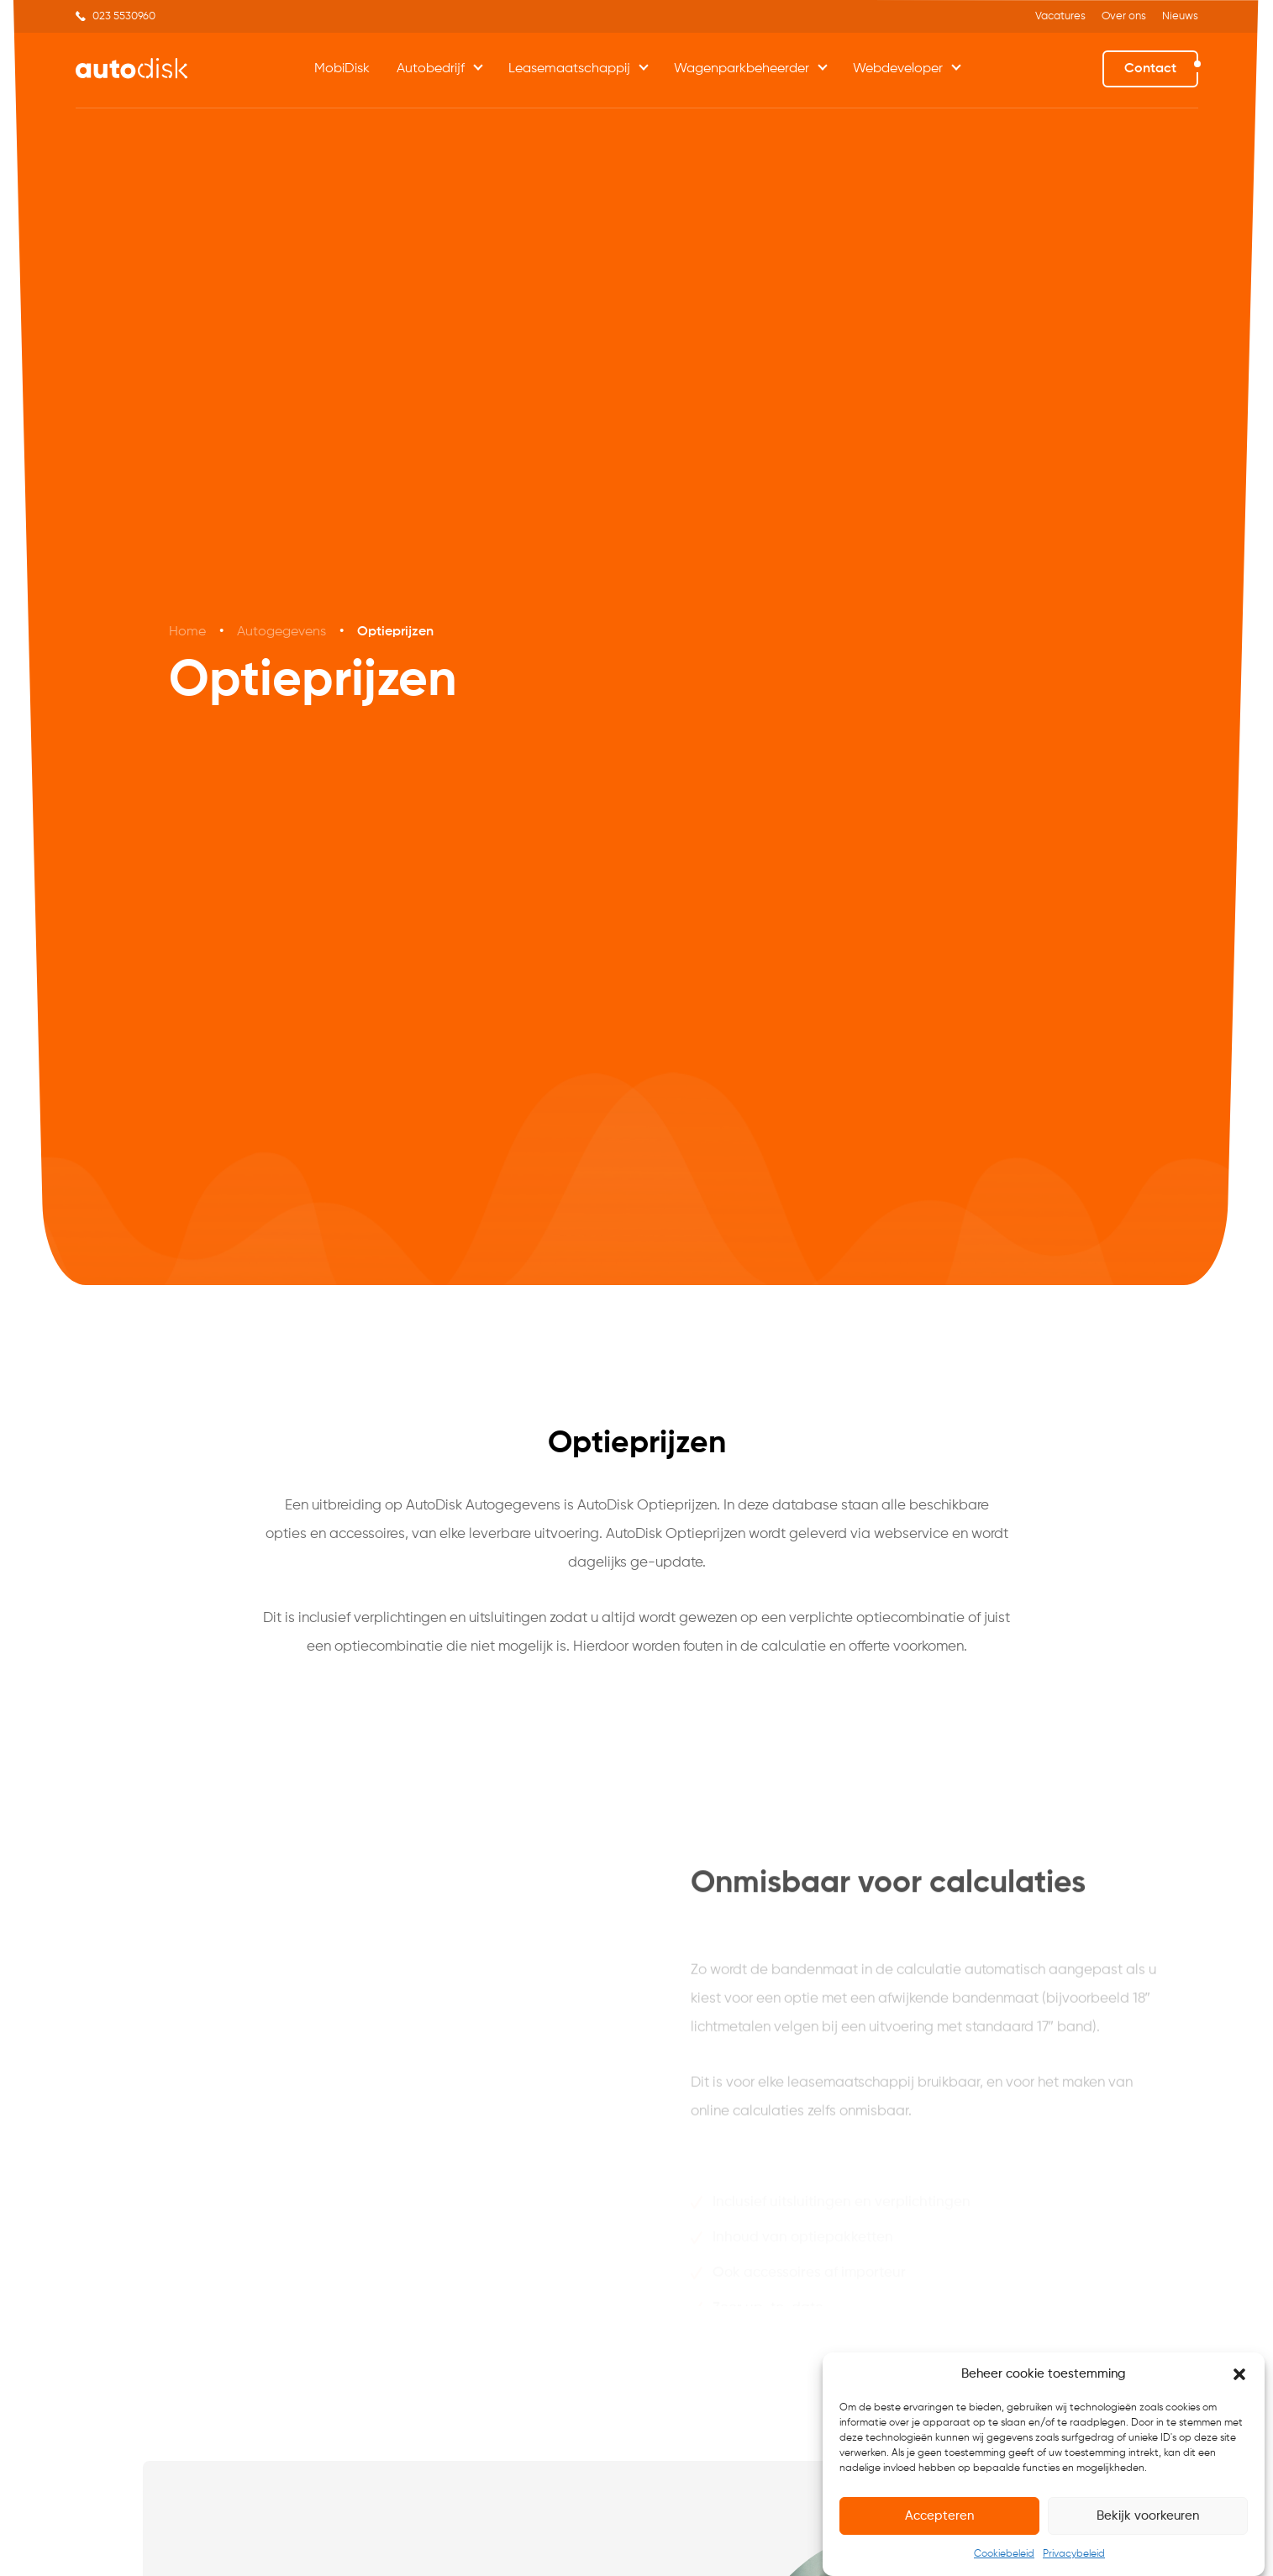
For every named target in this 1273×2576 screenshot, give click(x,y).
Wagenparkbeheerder (741, 69)
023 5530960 (123, 16)
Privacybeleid (1074, 2554)
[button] (1239, 2374)
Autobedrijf (431, 69)
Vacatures (1060, 16)
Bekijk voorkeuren (1148, 2516)
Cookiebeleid (1004, 2554)
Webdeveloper (898, 69)
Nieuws (1180, 16)
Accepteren (939, 2516)
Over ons (1124, 16)
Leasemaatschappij (569, 69)
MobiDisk (342, 69)
